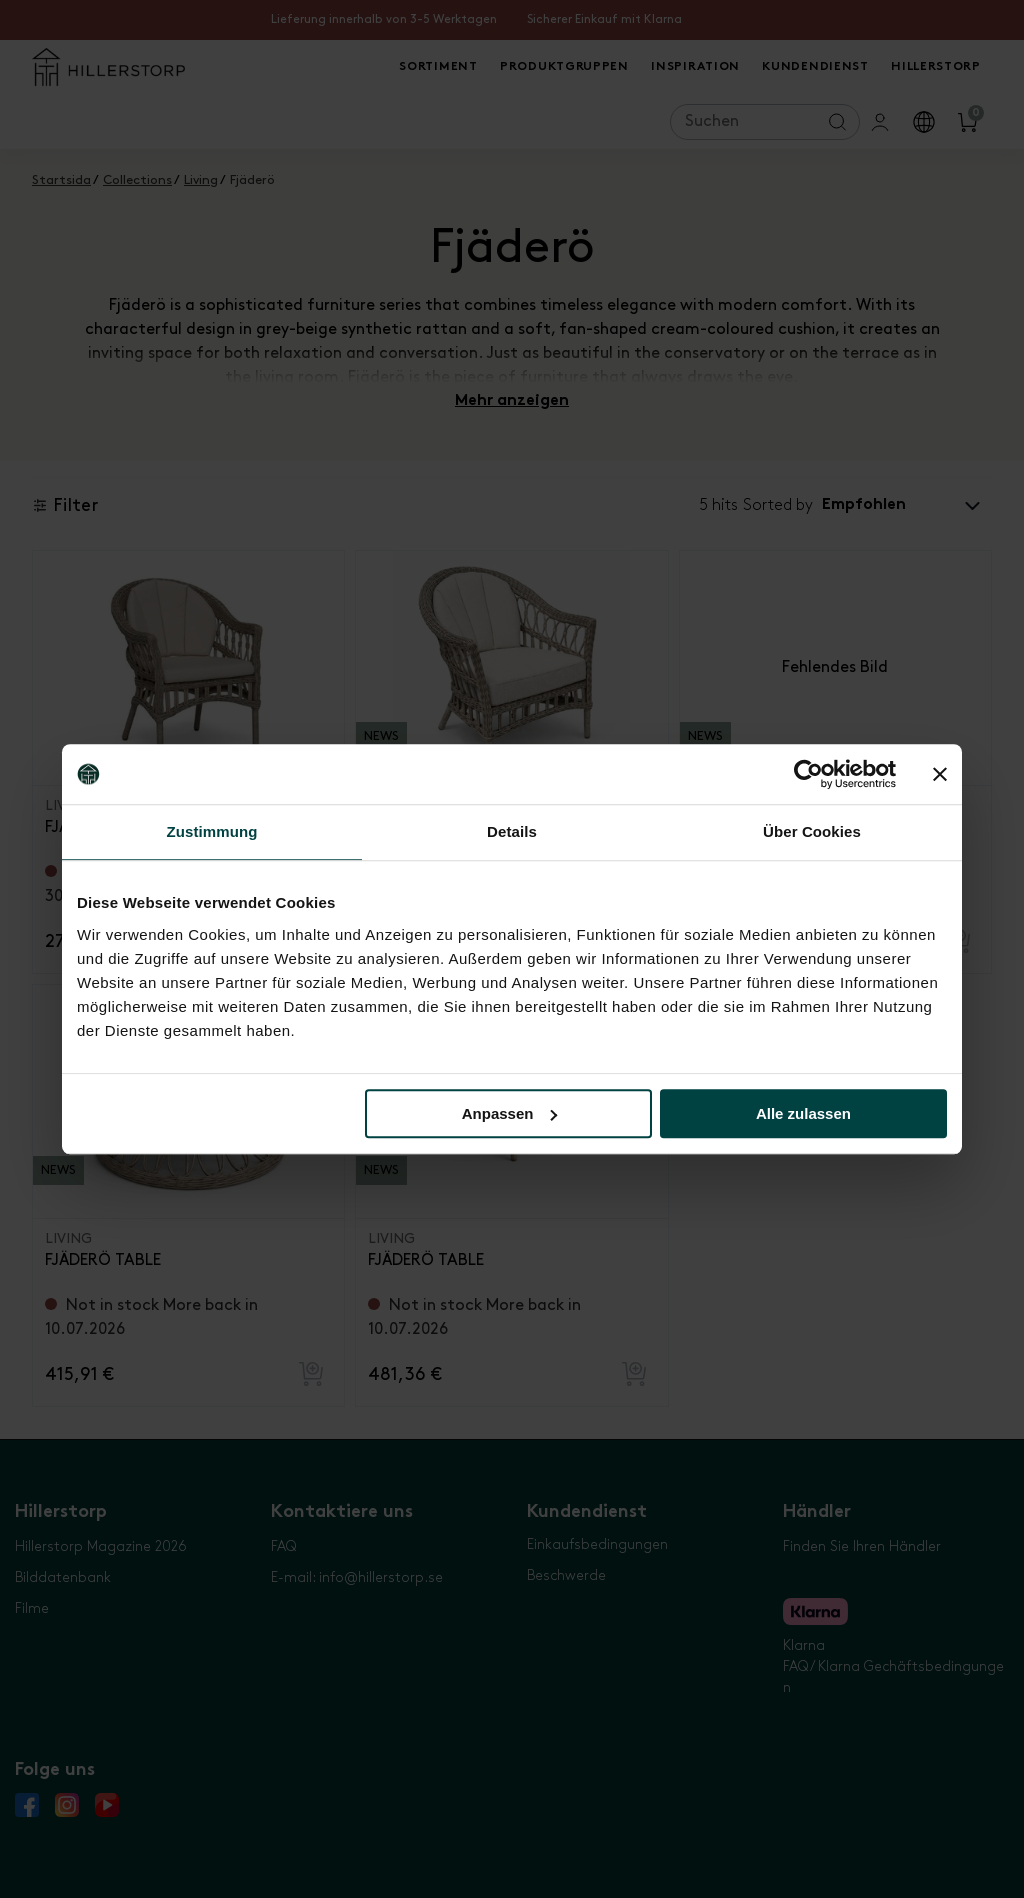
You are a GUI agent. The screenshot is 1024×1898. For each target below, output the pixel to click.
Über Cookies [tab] (812, 831)
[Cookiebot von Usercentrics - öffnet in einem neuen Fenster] (808, 774)
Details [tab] (512, 831)
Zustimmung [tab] (212, 831)
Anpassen (510, 1113)
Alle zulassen (803, 1113)
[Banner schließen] (940, 774)
